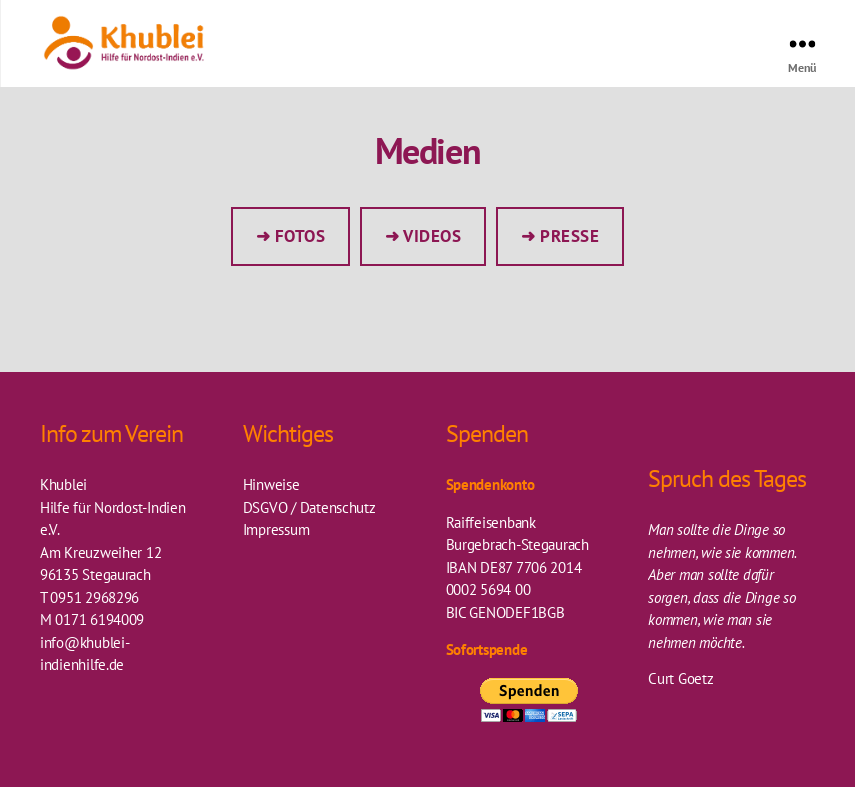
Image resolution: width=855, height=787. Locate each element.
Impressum (276, 529)
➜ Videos (423, 236)
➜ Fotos (291, 236)
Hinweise (271, 484)
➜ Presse (560, 236)
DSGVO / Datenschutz (309, 507)
